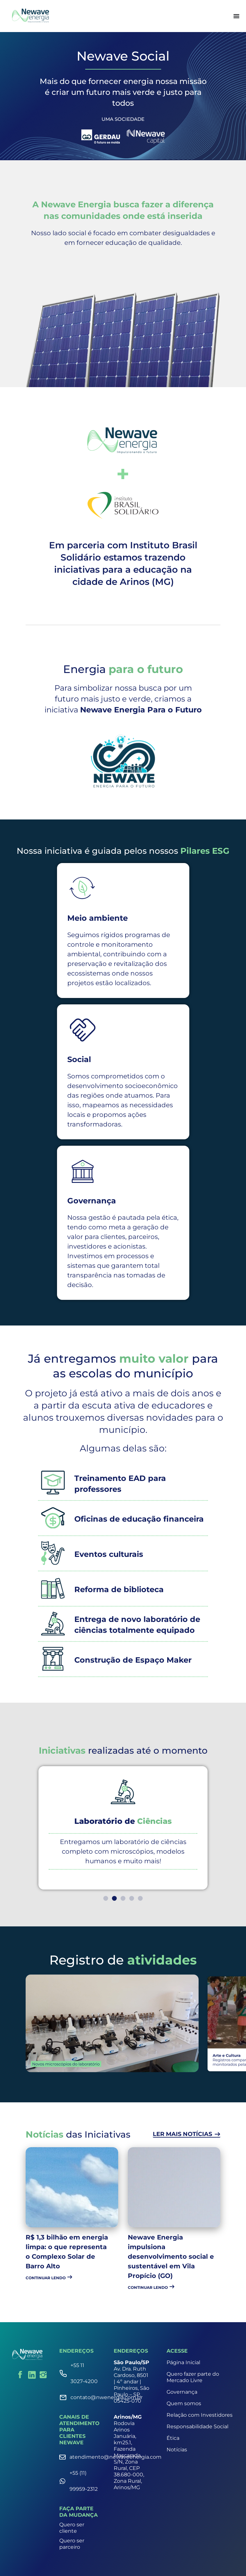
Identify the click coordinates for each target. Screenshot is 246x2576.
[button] (105, 1898)
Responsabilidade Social (197, 2426)
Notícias (177, 2450)
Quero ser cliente (71, 2528)
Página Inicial (183, 2362)
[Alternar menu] (236, 16)
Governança (182, 2392)
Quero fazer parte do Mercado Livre (193, 2377)
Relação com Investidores (200, 2415)
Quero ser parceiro (71, 2544)
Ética (173, 2438)
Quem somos (184, 2403)
